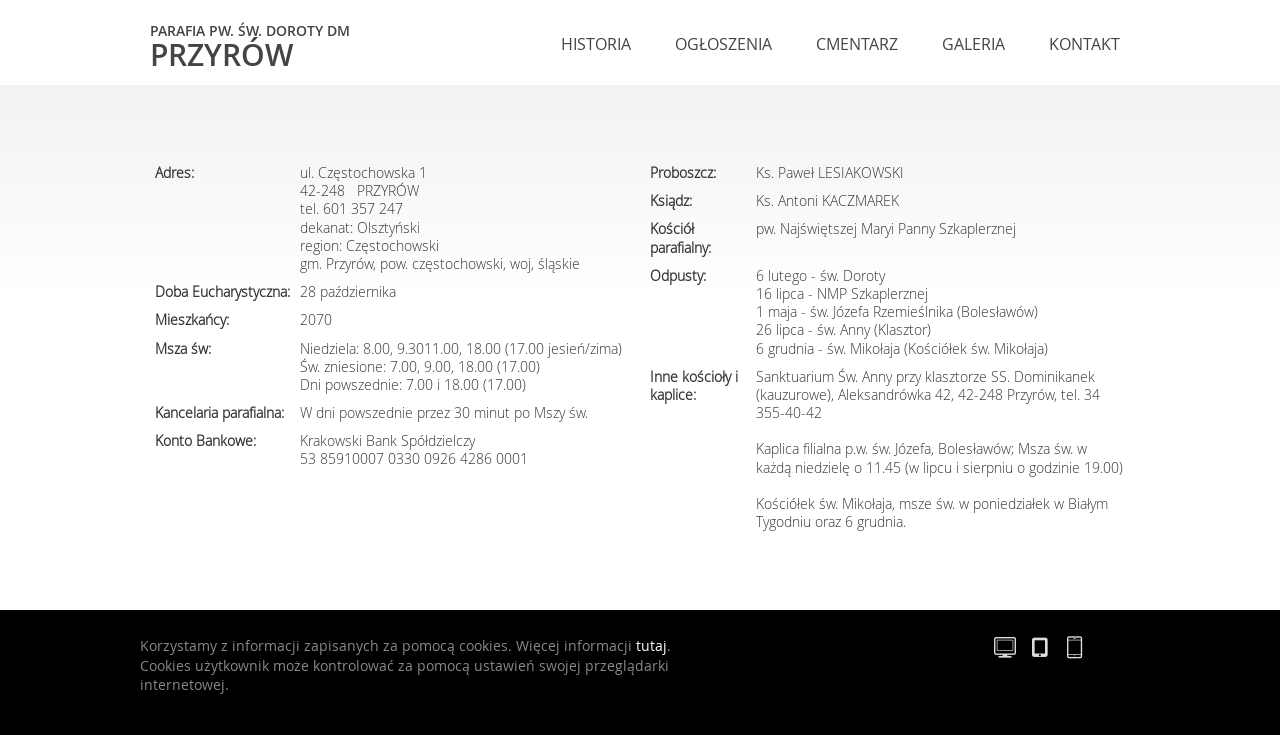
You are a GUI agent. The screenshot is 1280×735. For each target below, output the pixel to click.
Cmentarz (857, 44)
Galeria (973, 44)
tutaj (651, 645)
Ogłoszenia (723, 44)
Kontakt (1084, 44)
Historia (596, 44)
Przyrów (250, 45)
